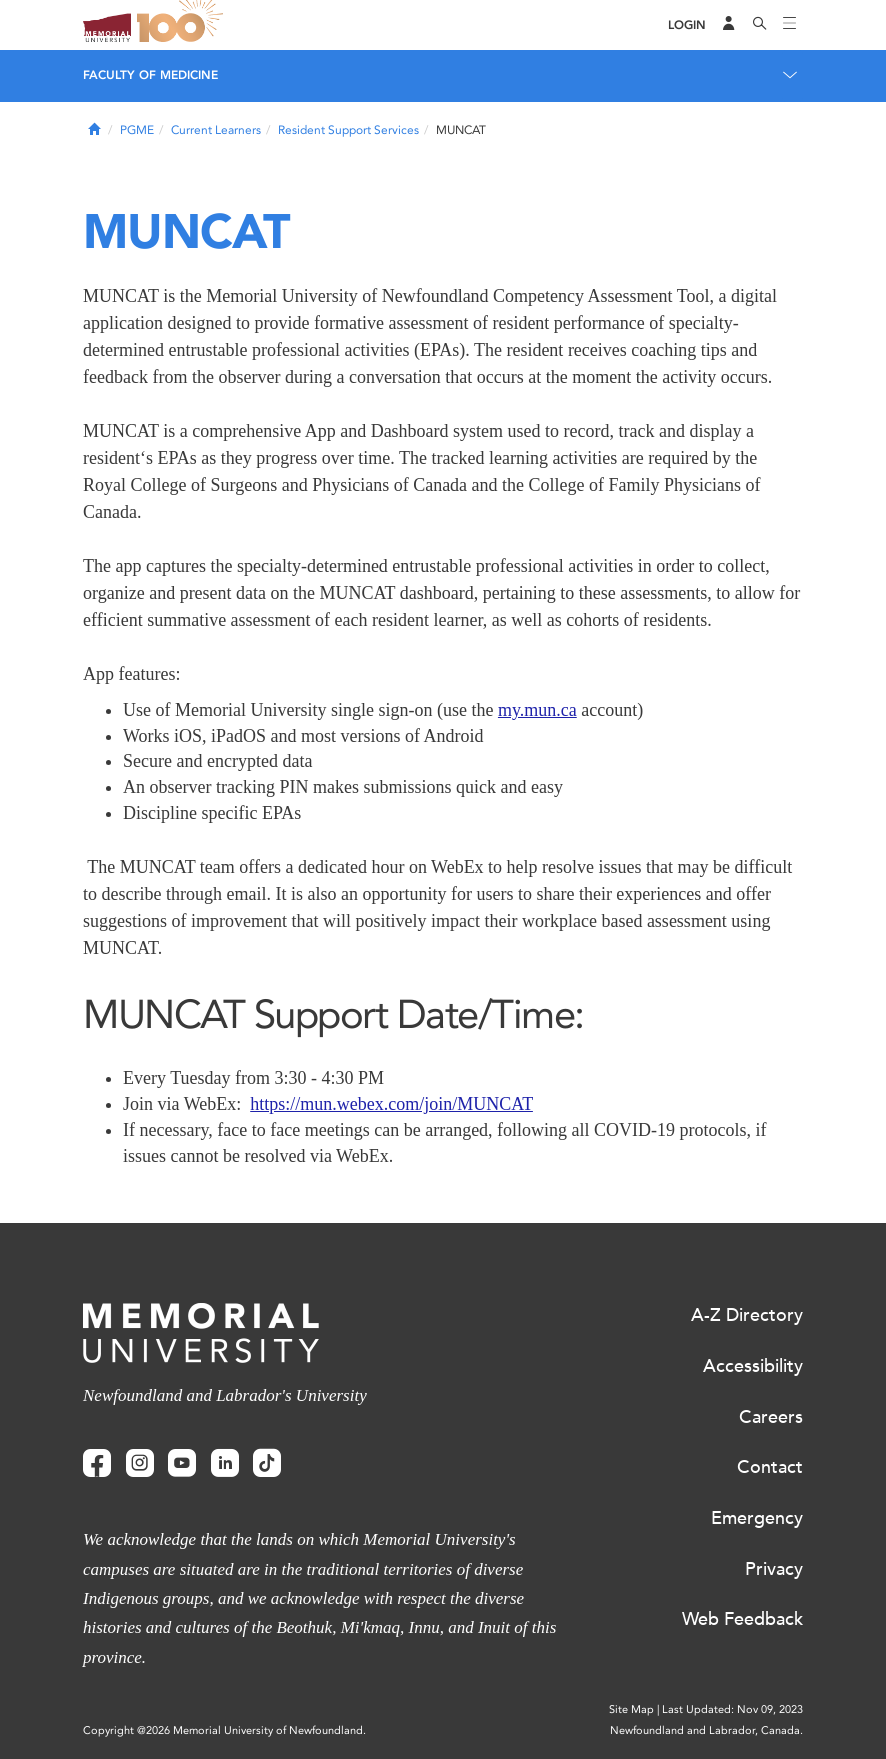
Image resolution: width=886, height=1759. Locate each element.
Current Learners (216, 130)
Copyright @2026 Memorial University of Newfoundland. (224, 1730)
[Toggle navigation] (790, 25)
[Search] (760, 25)
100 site (183, 25)
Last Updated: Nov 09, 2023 (732, 1709)
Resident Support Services (348, 130)
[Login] (687, 25)
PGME (137, 130)
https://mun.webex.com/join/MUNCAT (391, 1104)
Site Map (631, 1709)
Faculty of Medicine (150, 75)
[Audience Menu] (729, 25)
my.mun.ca (537, 710)
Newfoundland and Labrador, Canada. (706, 1730)
